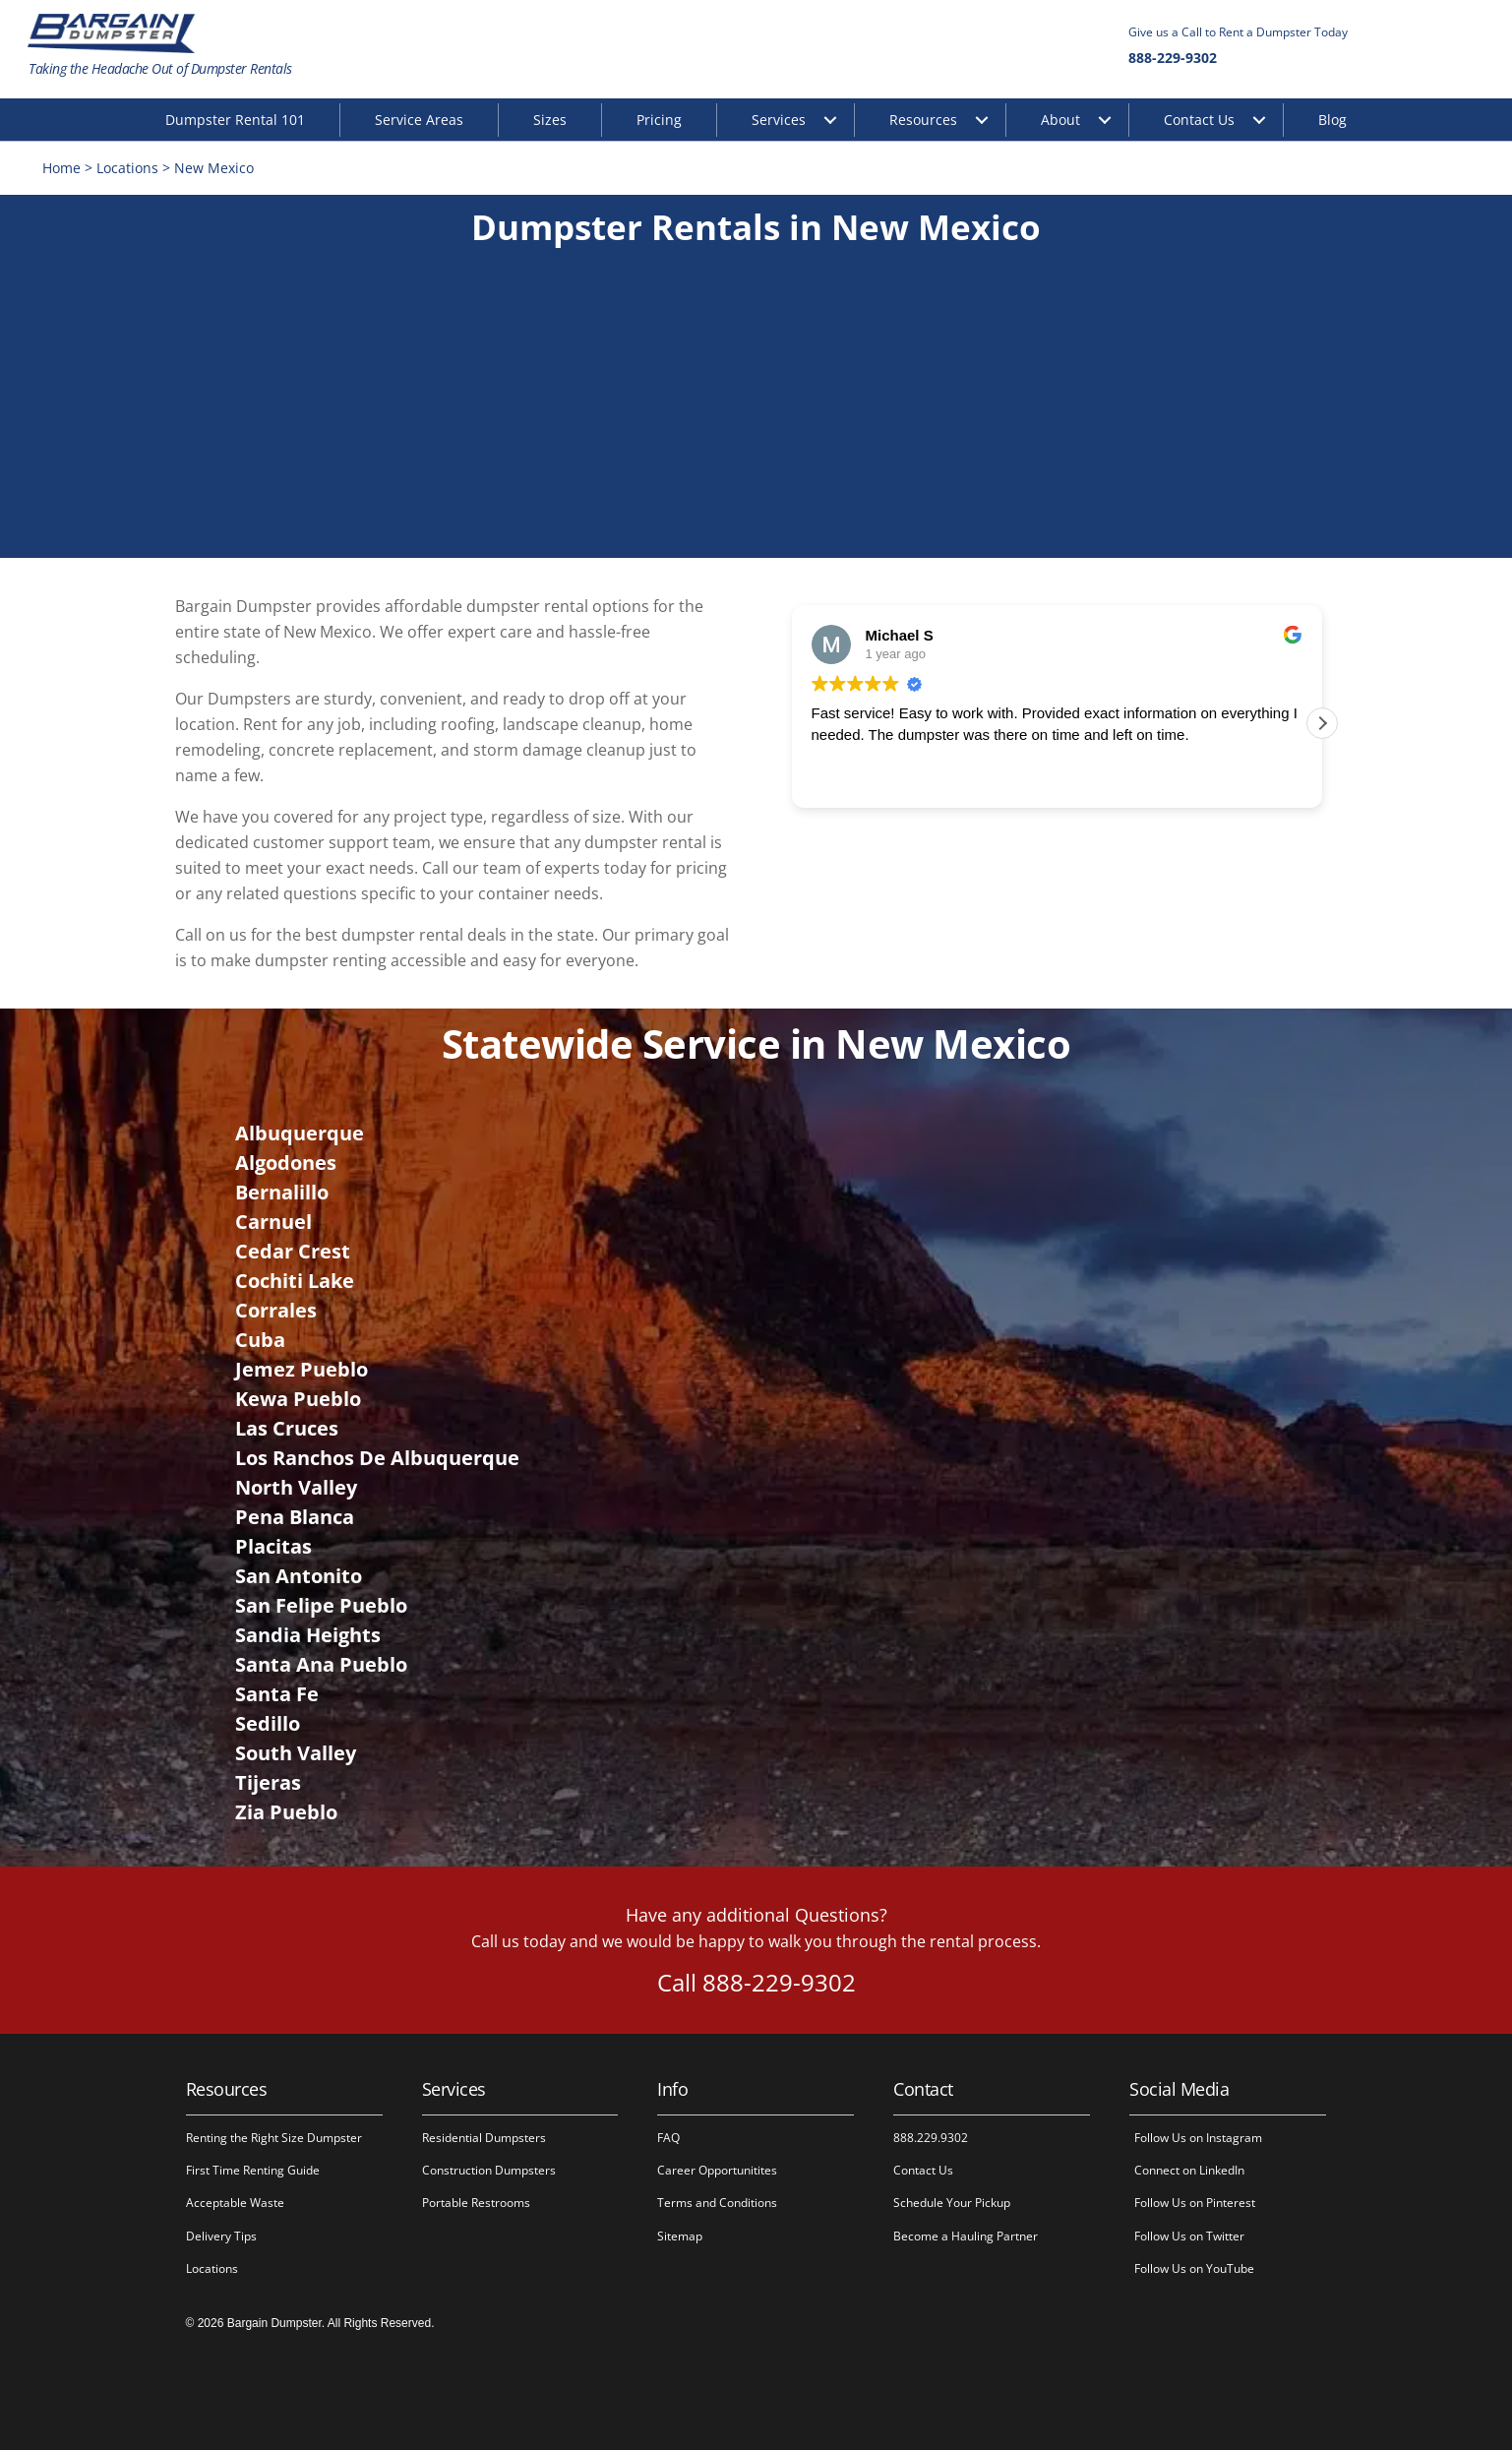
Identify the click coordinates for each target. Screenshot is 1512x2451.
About (1060, 119)
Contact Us (1199, 119)
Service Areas (419, 119)
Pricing (659, 119)
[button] (1322, 724)
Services (779, 119)
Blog (1332, 119)
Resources (923, 119)
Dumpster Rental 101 (235, 119)
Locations (129, 168)
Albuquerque (299, 1134)
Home (63, 168)
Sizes (550, 119)
